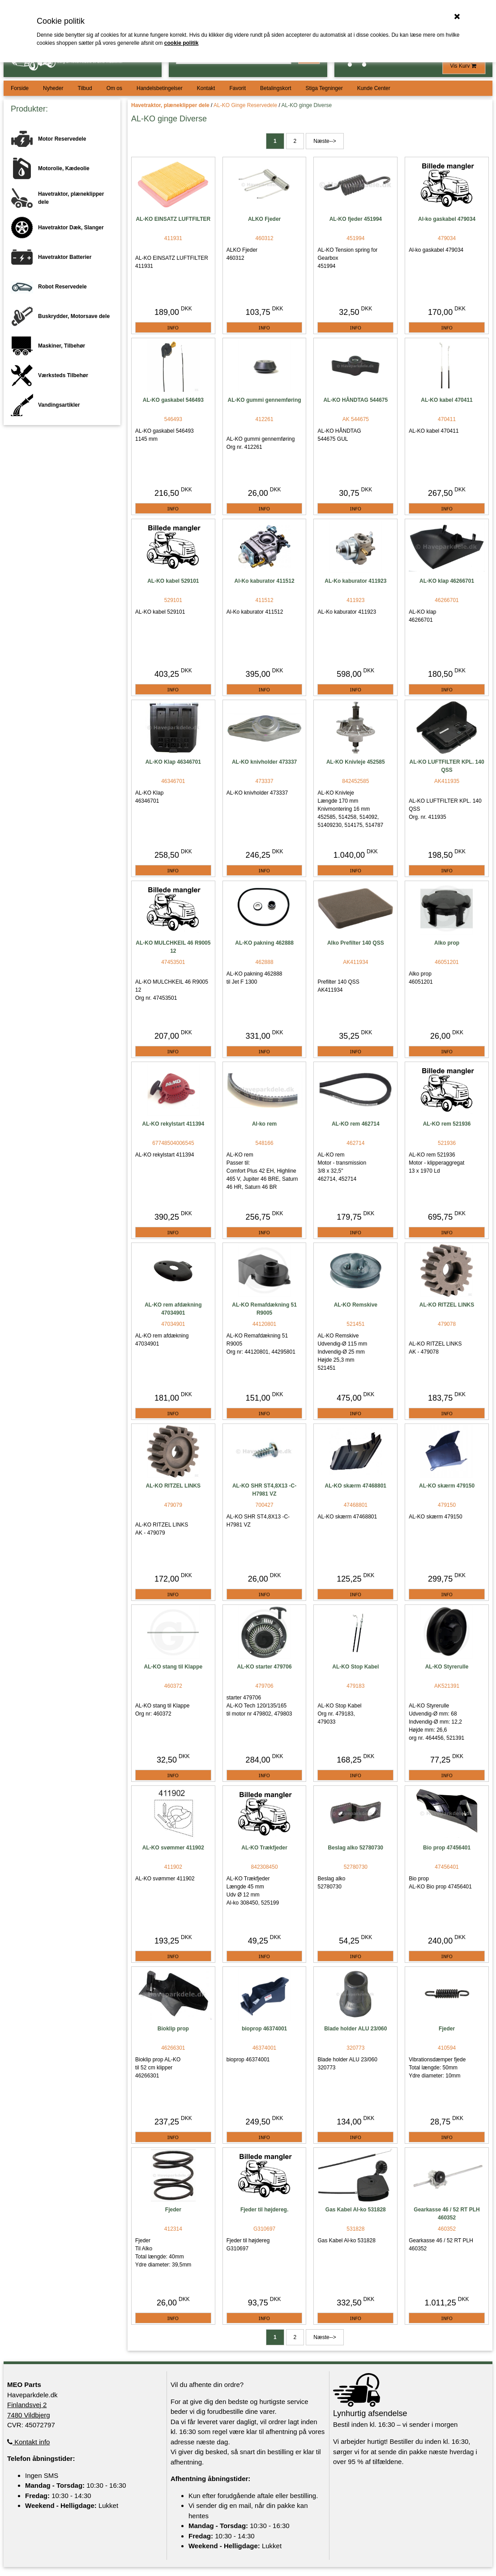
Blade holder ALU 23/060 (355, 2029)
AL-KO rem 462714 (356, 1124)
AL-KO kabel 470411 (446, 400)
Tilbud (84, 88)
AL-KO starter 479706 (264, 1667)
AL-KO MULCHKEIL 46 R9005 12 (173, 947)
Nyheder (53, 88)
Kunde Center (373, 88)
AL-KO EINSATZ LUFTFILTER (173, 219)
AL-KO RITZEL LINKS (446, 1305)
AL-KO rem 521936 (447, 1124)
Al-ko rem (264, 1124)
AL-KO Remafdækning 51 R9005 (264, 1309)
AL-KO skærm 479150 (447, 1486)
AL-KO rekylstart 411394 (173, 1124)
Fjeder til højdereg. (264, 2209)
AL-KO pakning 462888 (264, 943)
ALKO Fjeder (264, 219)
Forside (20, 88)
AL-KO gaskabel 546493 (173, 400)
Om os (114, 88)
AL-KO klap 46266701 (446, 581)
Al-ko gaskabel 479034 (446, 219)
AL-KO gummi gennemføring (264, 400)
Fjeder (447, 2029)
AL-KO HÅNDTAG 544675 (355, 400)
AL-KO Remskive (355, 1305)
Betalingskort (275, 88)
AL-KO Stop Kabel (355, 1667)
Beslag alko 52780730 (355, 1848)
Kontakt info (28, 2442)
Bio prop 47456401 (446, 1848)
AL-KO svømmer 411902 (173, 1848)
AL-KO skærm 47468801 (355, 1486)
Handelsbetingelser (160, 88)
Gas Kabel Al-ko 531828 (355, 2209)
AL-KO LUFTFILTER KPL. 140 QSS (447, 766)
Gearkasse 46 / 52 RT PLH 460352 (446, 2213)
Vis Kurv (464, 66)
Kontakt (206, 88)
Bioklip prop (173, 2029)
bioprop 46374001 (264, 2029)
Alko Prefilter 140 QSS (355, 943)
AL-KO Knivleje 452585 (355, 762)
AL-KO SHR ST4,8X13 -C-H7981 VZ (264, 1490)
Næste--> (324, 141)
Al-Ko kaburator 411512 (265, 581)
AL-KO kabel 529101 (173, 581)
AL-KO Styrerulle (447, 1667)
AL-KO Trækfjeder (264, 1848)
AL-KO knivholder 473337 (264, 762)
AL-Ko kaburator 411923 (355, 581)
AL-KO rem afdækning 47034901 (173, 1309)
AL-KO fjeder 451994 (355, 219)
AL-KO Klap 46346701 (173, 762)
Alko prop (446, 943)
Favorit (237, 88)
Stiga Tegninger (323, 88)
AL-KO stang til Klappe (173, 1667)
